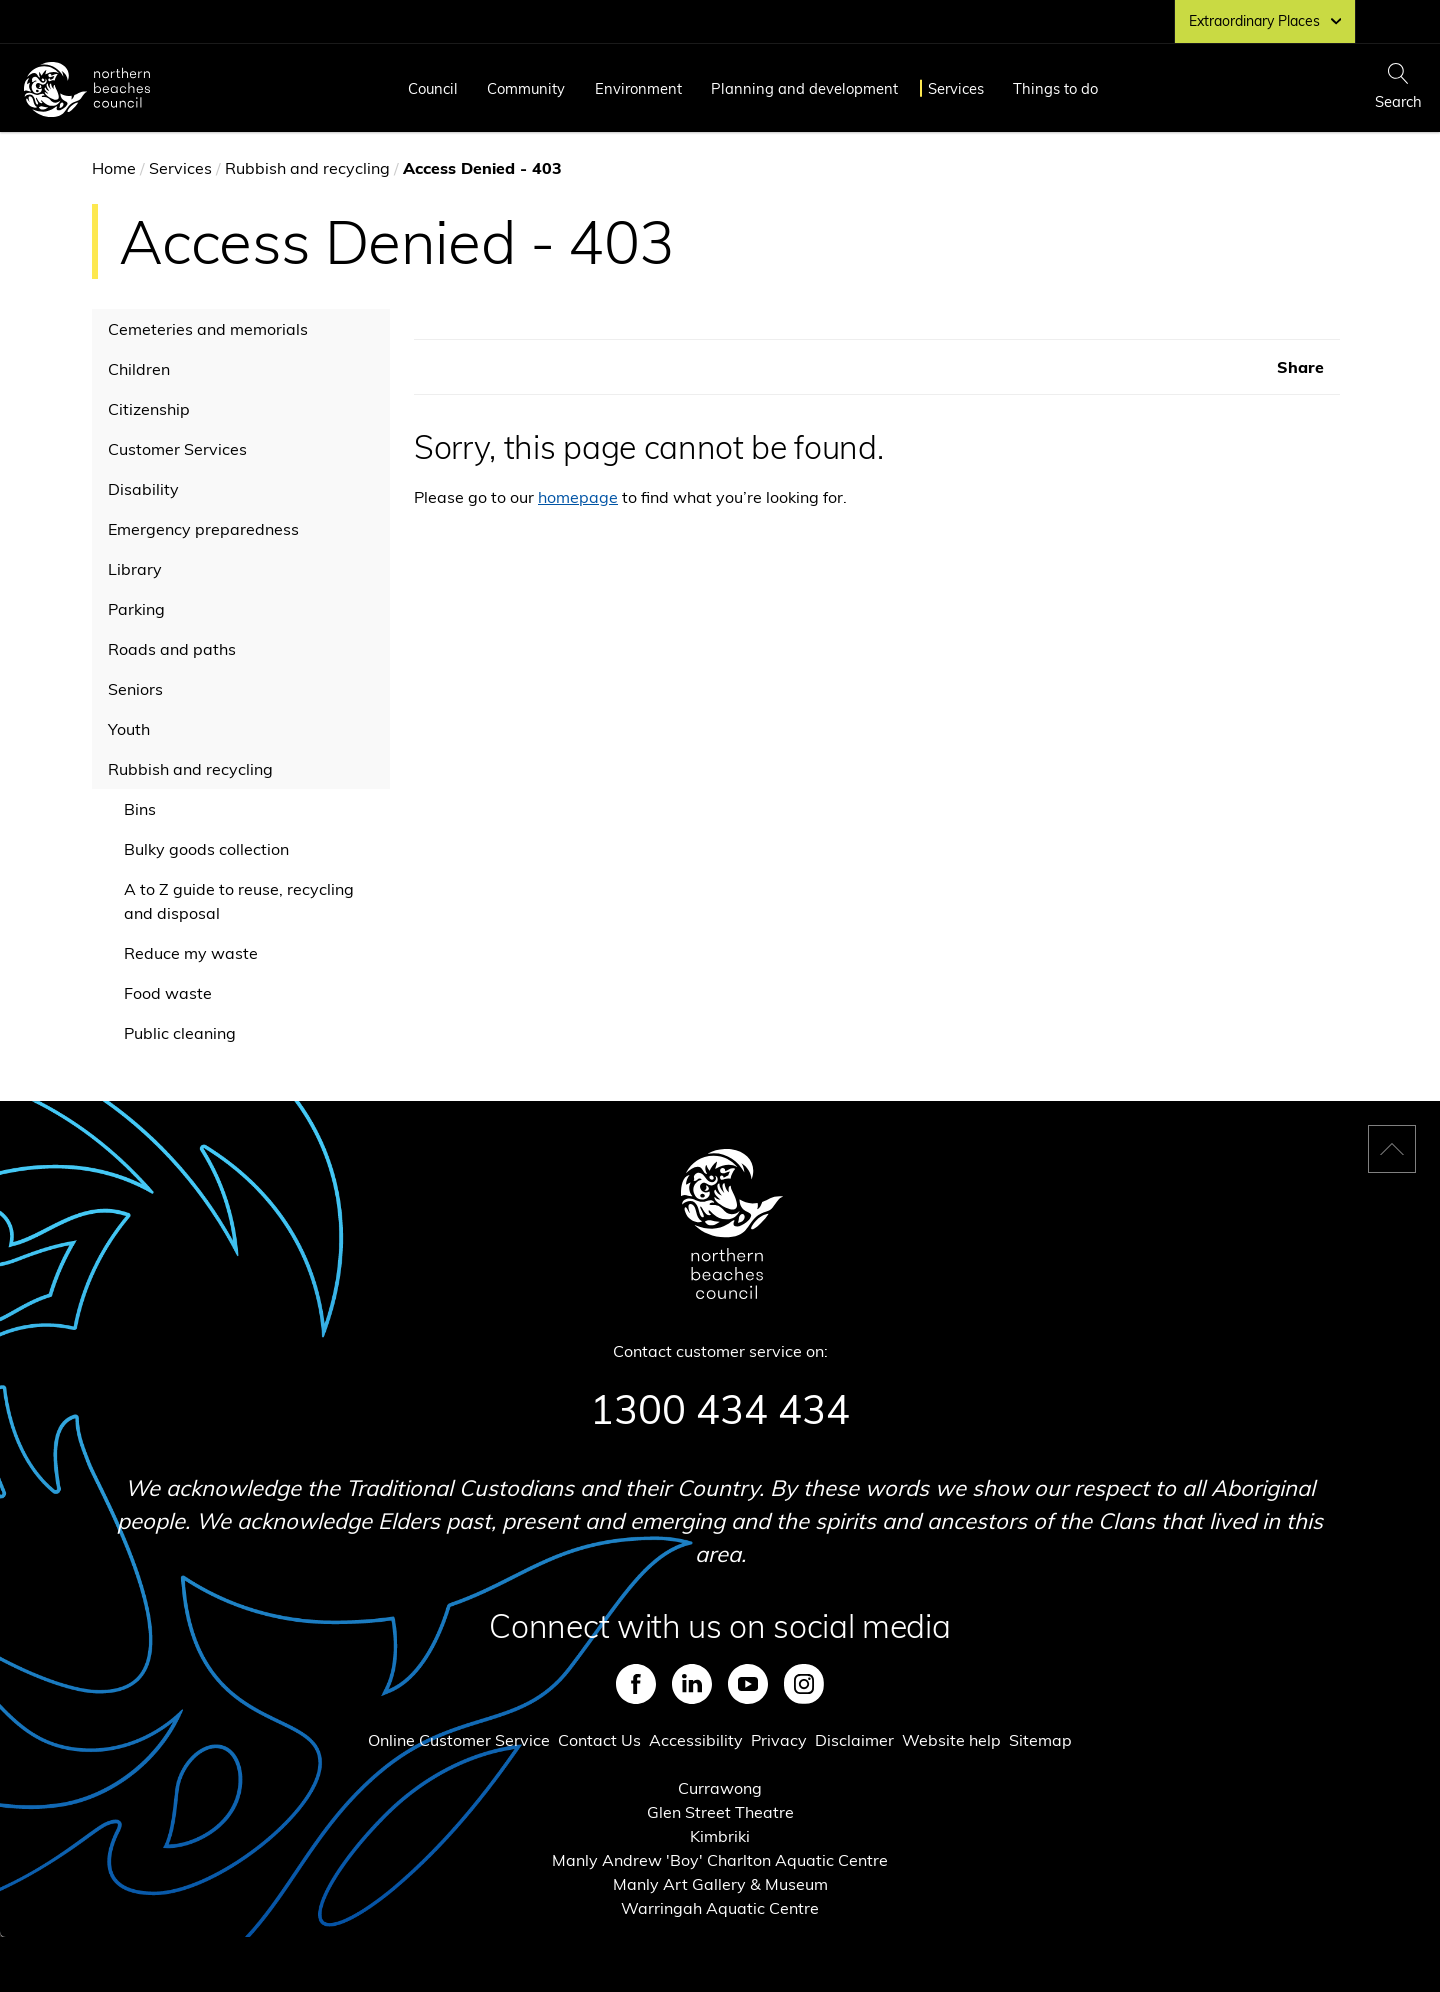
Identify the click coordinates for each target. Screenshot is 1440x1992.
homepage (578, 497)
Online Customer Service (459, 1740)
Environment (638, 88)
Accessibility (696, 1740)
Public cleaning (180, 1033)
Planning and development (804, 88)
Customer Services (177, 449)
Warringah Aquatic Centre (720, 1908)
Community (526, 88)
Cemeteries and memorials (208, 329)
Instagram (804, 1684)
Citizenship (149, 409)
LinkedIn (692, 1684)
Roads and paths (172, 649)
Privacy (779, 1740)
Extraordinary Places (1265, 21)
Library (135, 569)
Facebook (636, 1684)
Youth (129, 729)
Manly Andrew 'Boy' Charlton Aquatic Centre (720, 1860)
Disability (143, 489)
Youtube (748, 1684)
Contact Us (599, 1740)
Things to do (1055, 88)
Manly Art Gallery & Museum (720, 1884)
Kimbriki (720, 1836)
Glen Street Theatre (720, 1812)
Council (433, 88)
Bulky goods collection (206, 849)
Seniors (135, 689)
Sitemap (1040, 1740)
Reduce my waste (191, 953)
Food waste (168, 993)
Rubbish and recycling (307, 168)
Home (114, 168)
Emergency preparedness (203, 529)
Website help (951, 1740)
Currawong (720, 1788)
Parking (136, 609)
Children (139, 369)
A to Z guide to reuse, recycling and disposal (239, 901)
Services (956, 88)
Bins (140, 809)
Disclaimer (854, 1740)
